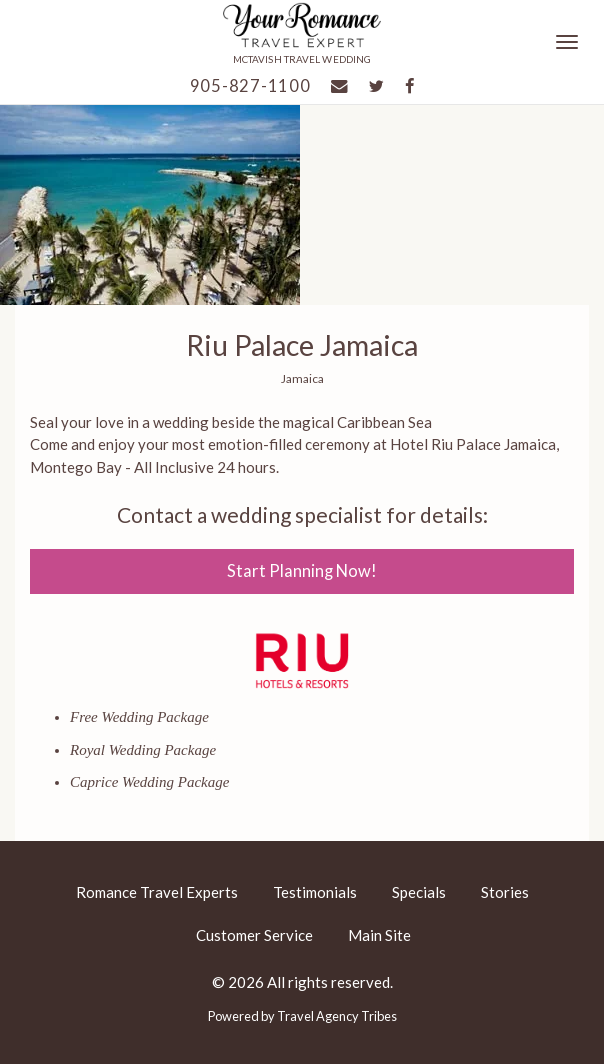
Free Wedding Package (139, 717)
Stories (505, 892)
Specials (419, 892)
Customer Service (254, 935)
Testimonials (315, 892)
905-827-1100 (250, 86)
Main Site (379, 935)
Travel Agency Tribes (337, 1016)
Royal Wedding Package (143, 750)
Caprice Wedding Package (149, 782)
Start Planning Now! (302, 571)
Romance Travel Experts (157, 892)
